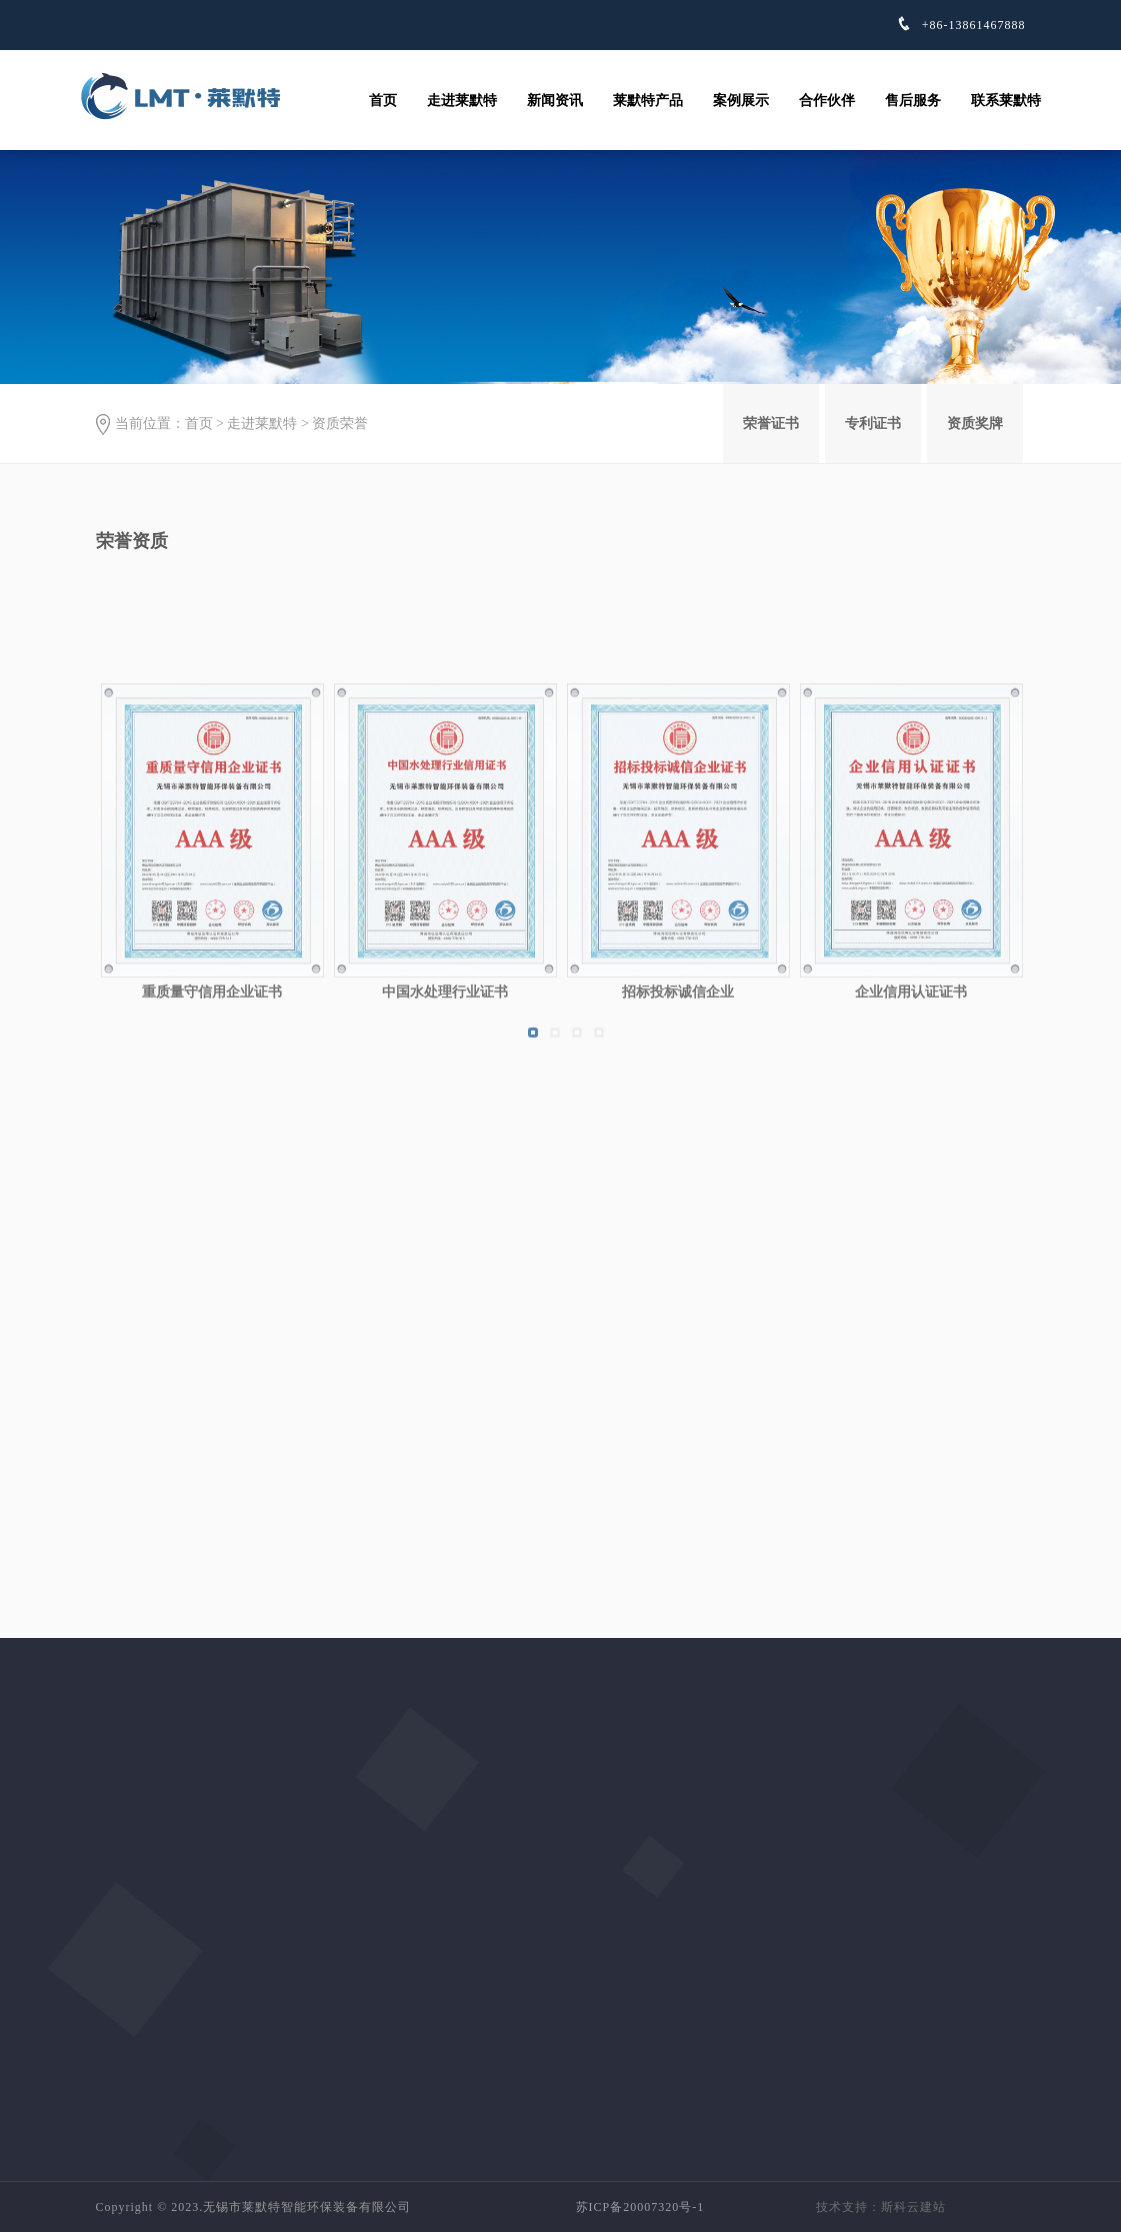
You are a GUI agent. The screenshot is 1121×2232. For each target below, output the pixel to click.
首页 (383, 100)
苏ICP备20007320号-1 (640, 2207)
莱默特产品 (648, 100)
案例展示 (741, 100)
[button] (533, 1183)
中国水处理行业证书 (445, 1142)
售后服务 (913, 100)
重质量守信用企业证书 (212, 1142)
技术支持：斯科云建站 (881, 2207)
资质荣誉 (340, 423)
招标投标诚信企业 (678, 1142)
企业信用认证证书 (911, 1142)
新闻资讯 (555, 100)
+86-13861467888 (972, 25)
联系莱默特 (1006, 100)
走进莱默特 (462, 100)
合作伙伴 (827, 100)
